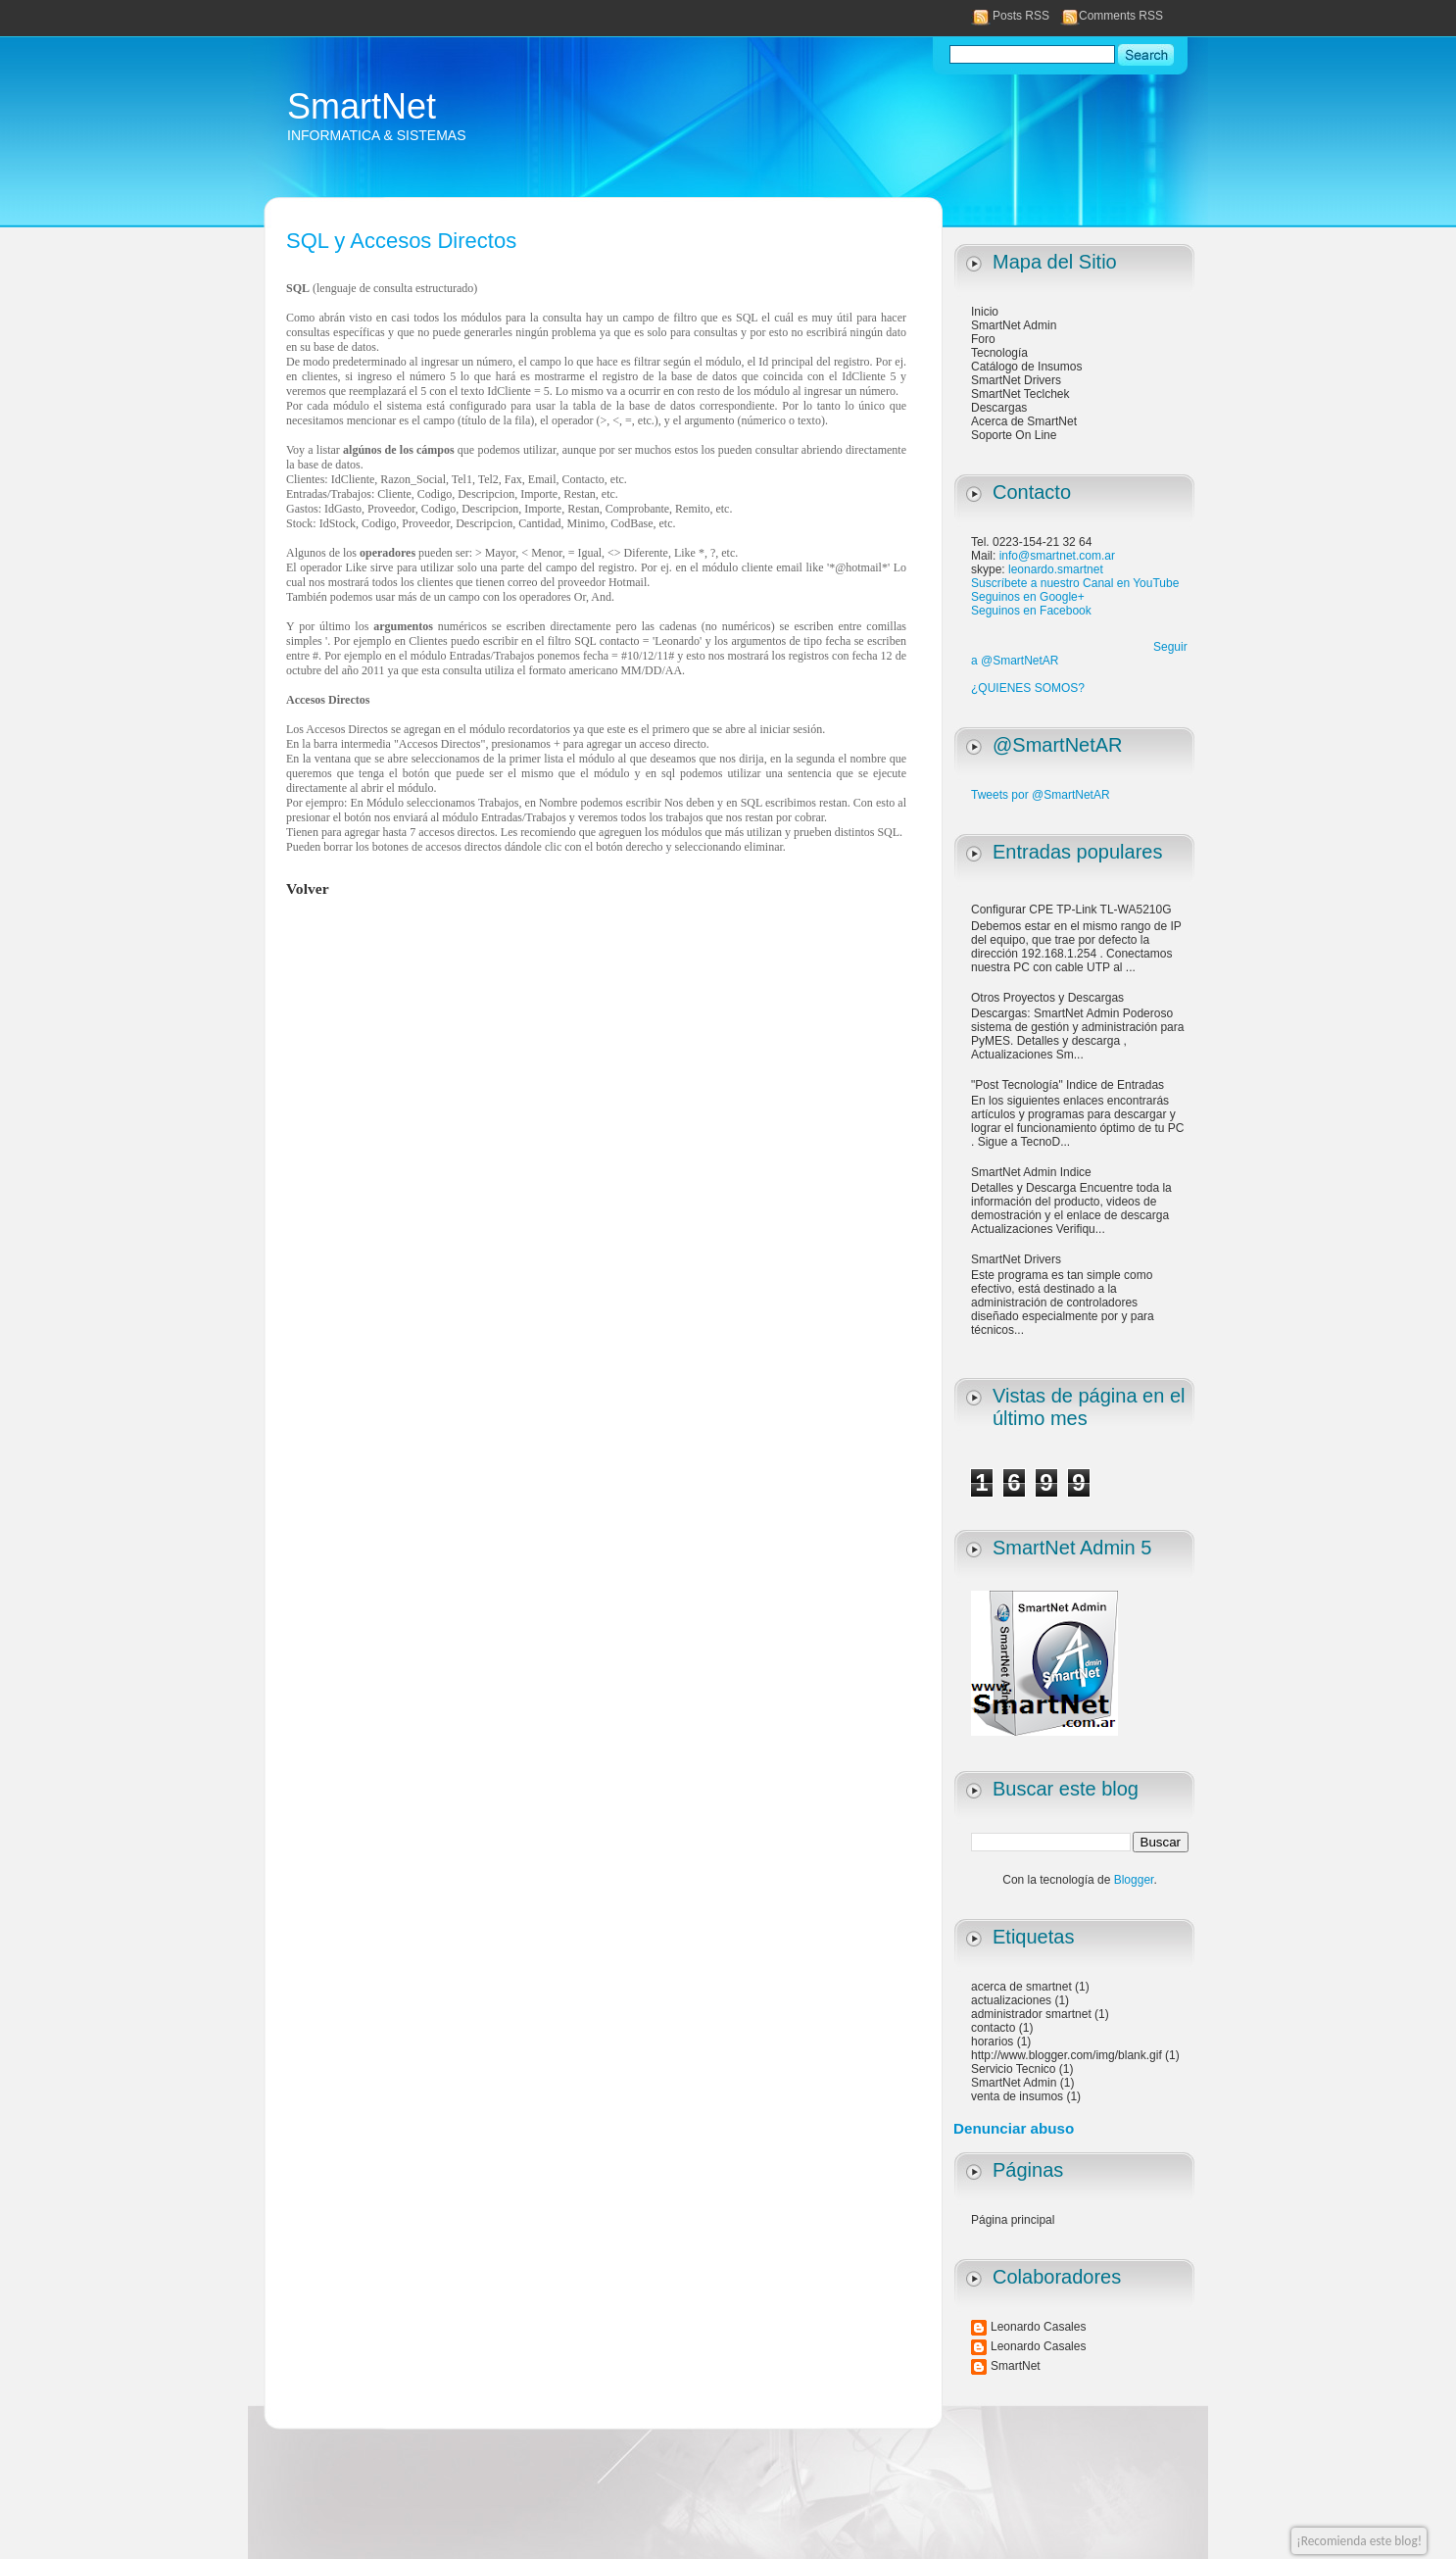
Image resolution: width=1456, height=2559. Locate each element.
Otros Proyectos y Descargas (1047, 998)
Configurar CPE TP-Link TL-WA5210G (1071, 909)
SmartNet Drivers (1016, 380)
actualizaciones (1011, 2000)
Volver (307, 888)
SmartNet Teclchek (1020, 394)
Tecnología (999, 353)
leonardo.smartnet (1055, 569)
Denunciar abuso (1013, 2128)
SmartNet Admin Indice (1031, 1172)
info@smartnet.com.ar (1057, 556)
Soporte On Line (1013, 435)
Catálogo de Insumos (1026, 366)
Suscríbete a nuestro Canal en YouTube (1075, 583)
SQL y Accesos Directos (401, 240)
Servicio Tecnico (1013, 2069)
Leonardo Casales (1038, 2327)
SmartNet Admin (1013, 325)
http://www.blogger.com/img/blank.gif (1066, 2055)
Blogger (1134, 1880)
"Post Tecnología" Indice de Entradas (1067, 1085)
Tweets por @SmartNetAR (1040, 795)
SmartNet (361, 106)
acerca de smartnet (1021, 1986)
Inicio (984, 312)
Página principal (1012, 2220)
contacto (993, 2028)
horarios (992, 2041)
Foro (983, 339)
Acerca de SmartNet (1024, 421)
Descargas (999, 408)
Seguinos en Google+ (1028, 597)
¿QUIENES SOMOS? (1028, 688)
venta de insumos (1017, 2096)
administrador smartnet (1031, 2014)
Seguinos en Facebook (1031, 610)
